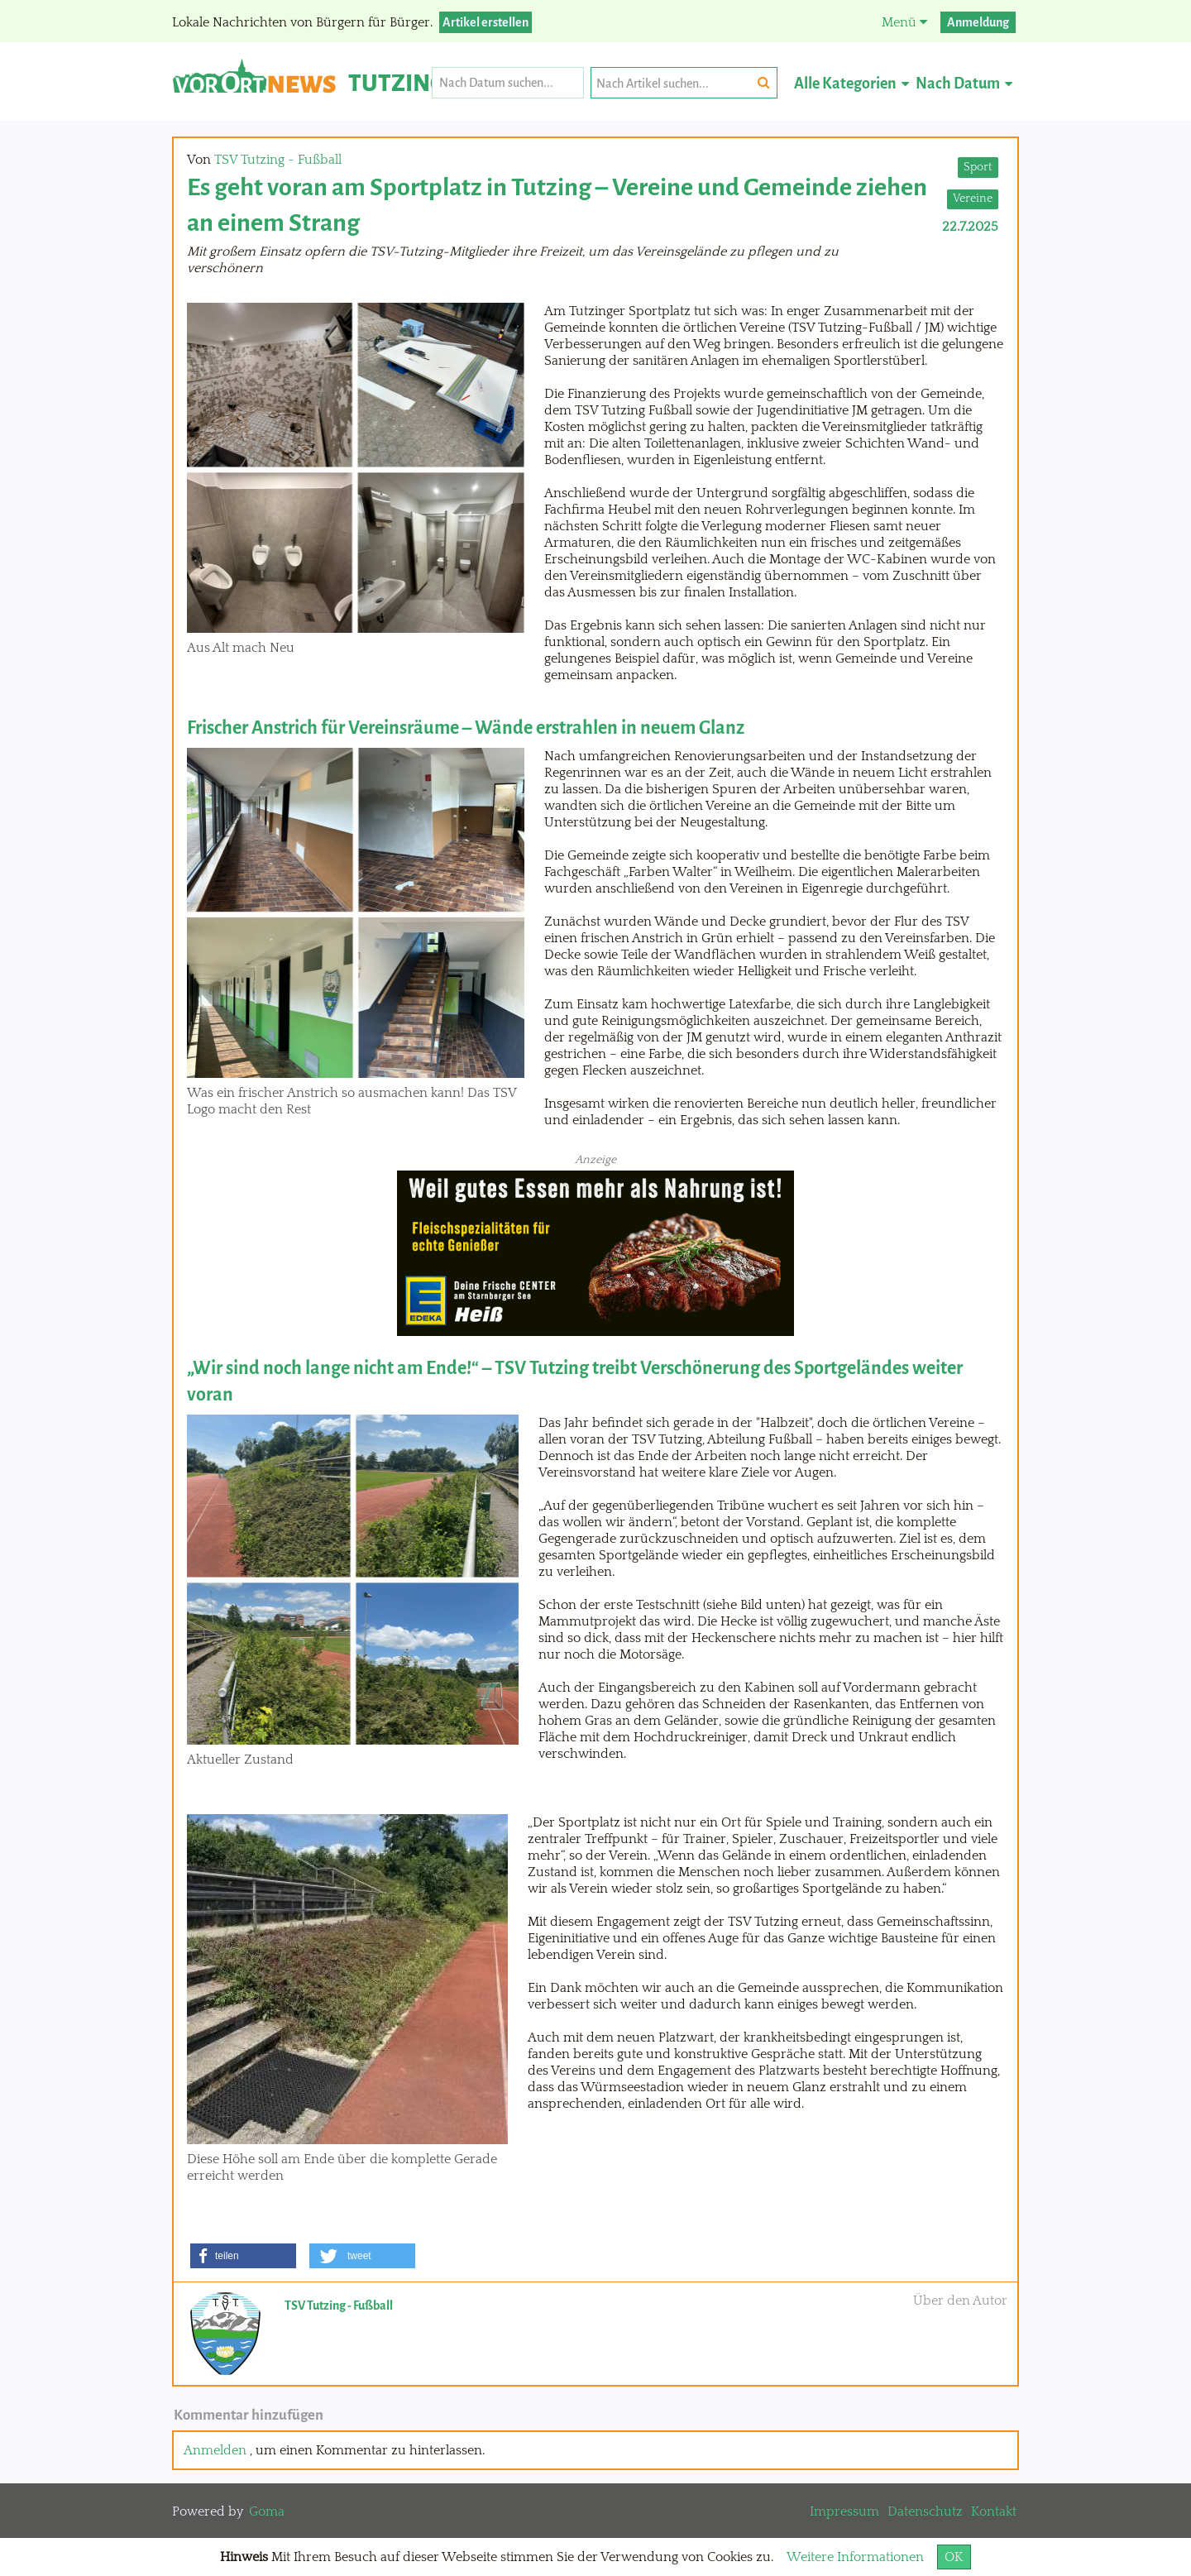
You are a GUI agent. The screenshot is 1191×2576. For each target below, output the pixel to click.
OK (954, 2557)
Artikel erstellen (485, 22)
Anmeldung (978, 22)
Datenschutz (925, 2511)
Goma (267, 2511)
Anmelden (215, 2450)
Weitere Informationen (855, 2557)
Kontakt (993, 2511)
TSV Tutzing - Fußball (278, 159)
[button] (243, 2255)
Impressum (844, 2511)
